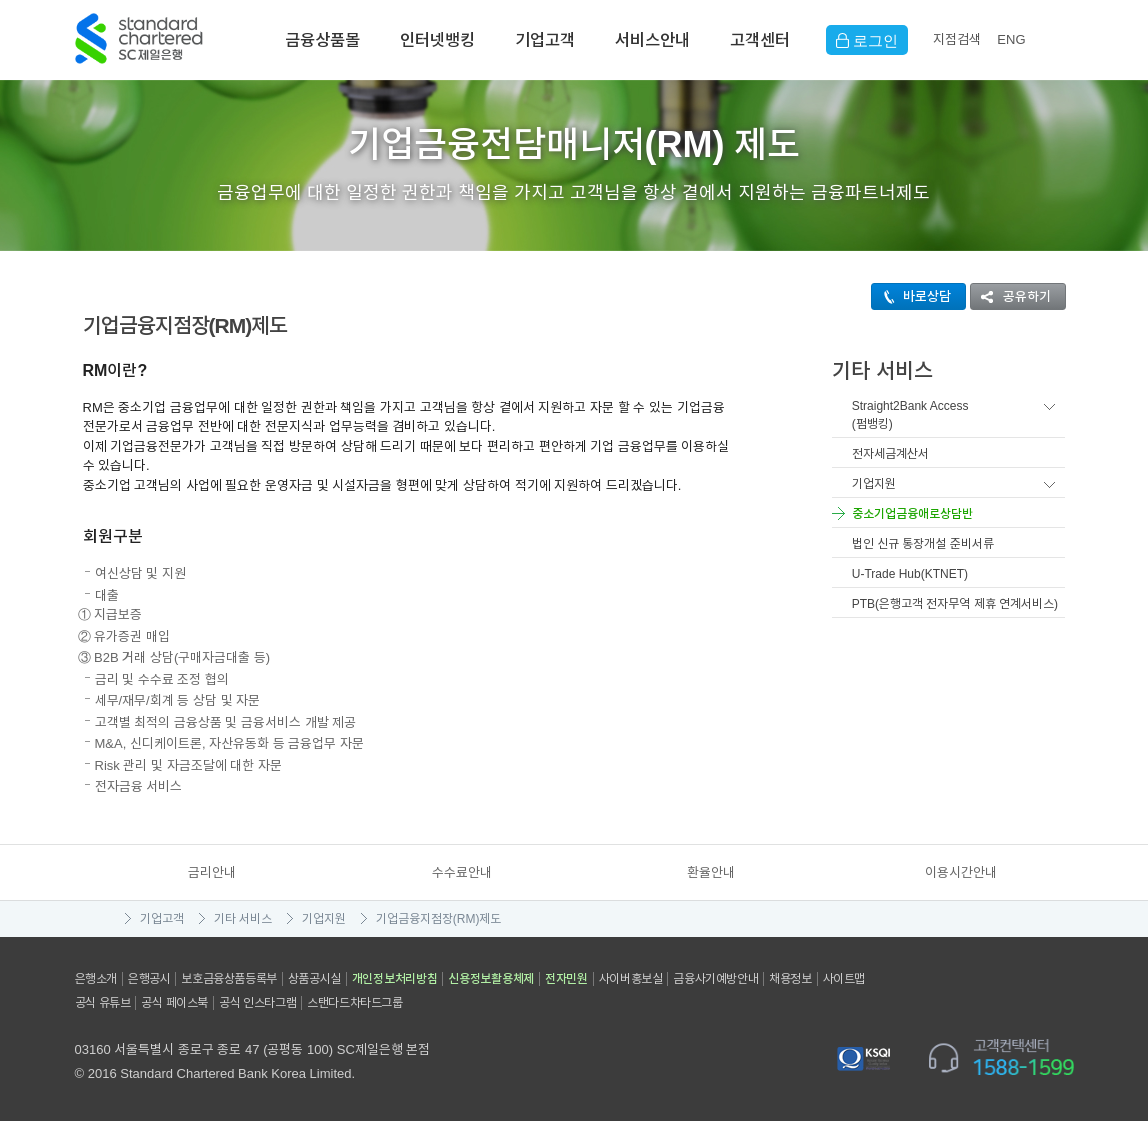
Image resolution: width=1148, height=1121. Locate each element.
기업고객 (545, 40)
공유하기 (1011, 296)
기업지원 (874, 484)
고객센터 (760, 40)
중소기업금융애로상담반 (912, 514)
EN (1011, 39)
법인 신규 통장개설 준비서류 (923, 544)
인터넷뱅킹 (437, 40)
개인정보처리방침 (395, 979)
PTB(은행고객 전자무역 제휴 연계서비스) (955, 604)
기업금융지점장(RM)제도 (439, 919)
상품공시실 (314, 979)
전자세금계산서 (890, 454)
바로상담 (911, 296)
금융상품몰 (322, 40)
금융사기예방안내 (715, 979)
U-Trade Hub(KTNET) (910, 574)
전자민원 (566, 979)
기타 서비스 (243, 919)
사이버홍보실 (631, 979)
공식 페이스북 (174, 1003)
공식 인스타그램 (257, 1003)
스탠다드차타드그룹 (354, 1003)
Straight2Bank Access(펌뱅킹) (910, 415)
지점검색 (957, 39)
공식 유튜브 (103, 1003)
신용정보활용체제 (491, 979)
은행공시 (149, 979)
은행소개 (96, 979)
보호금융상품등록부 (228, 979)
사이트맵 (844, 979)
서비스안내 (652, 40)
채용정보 (790, 979)
